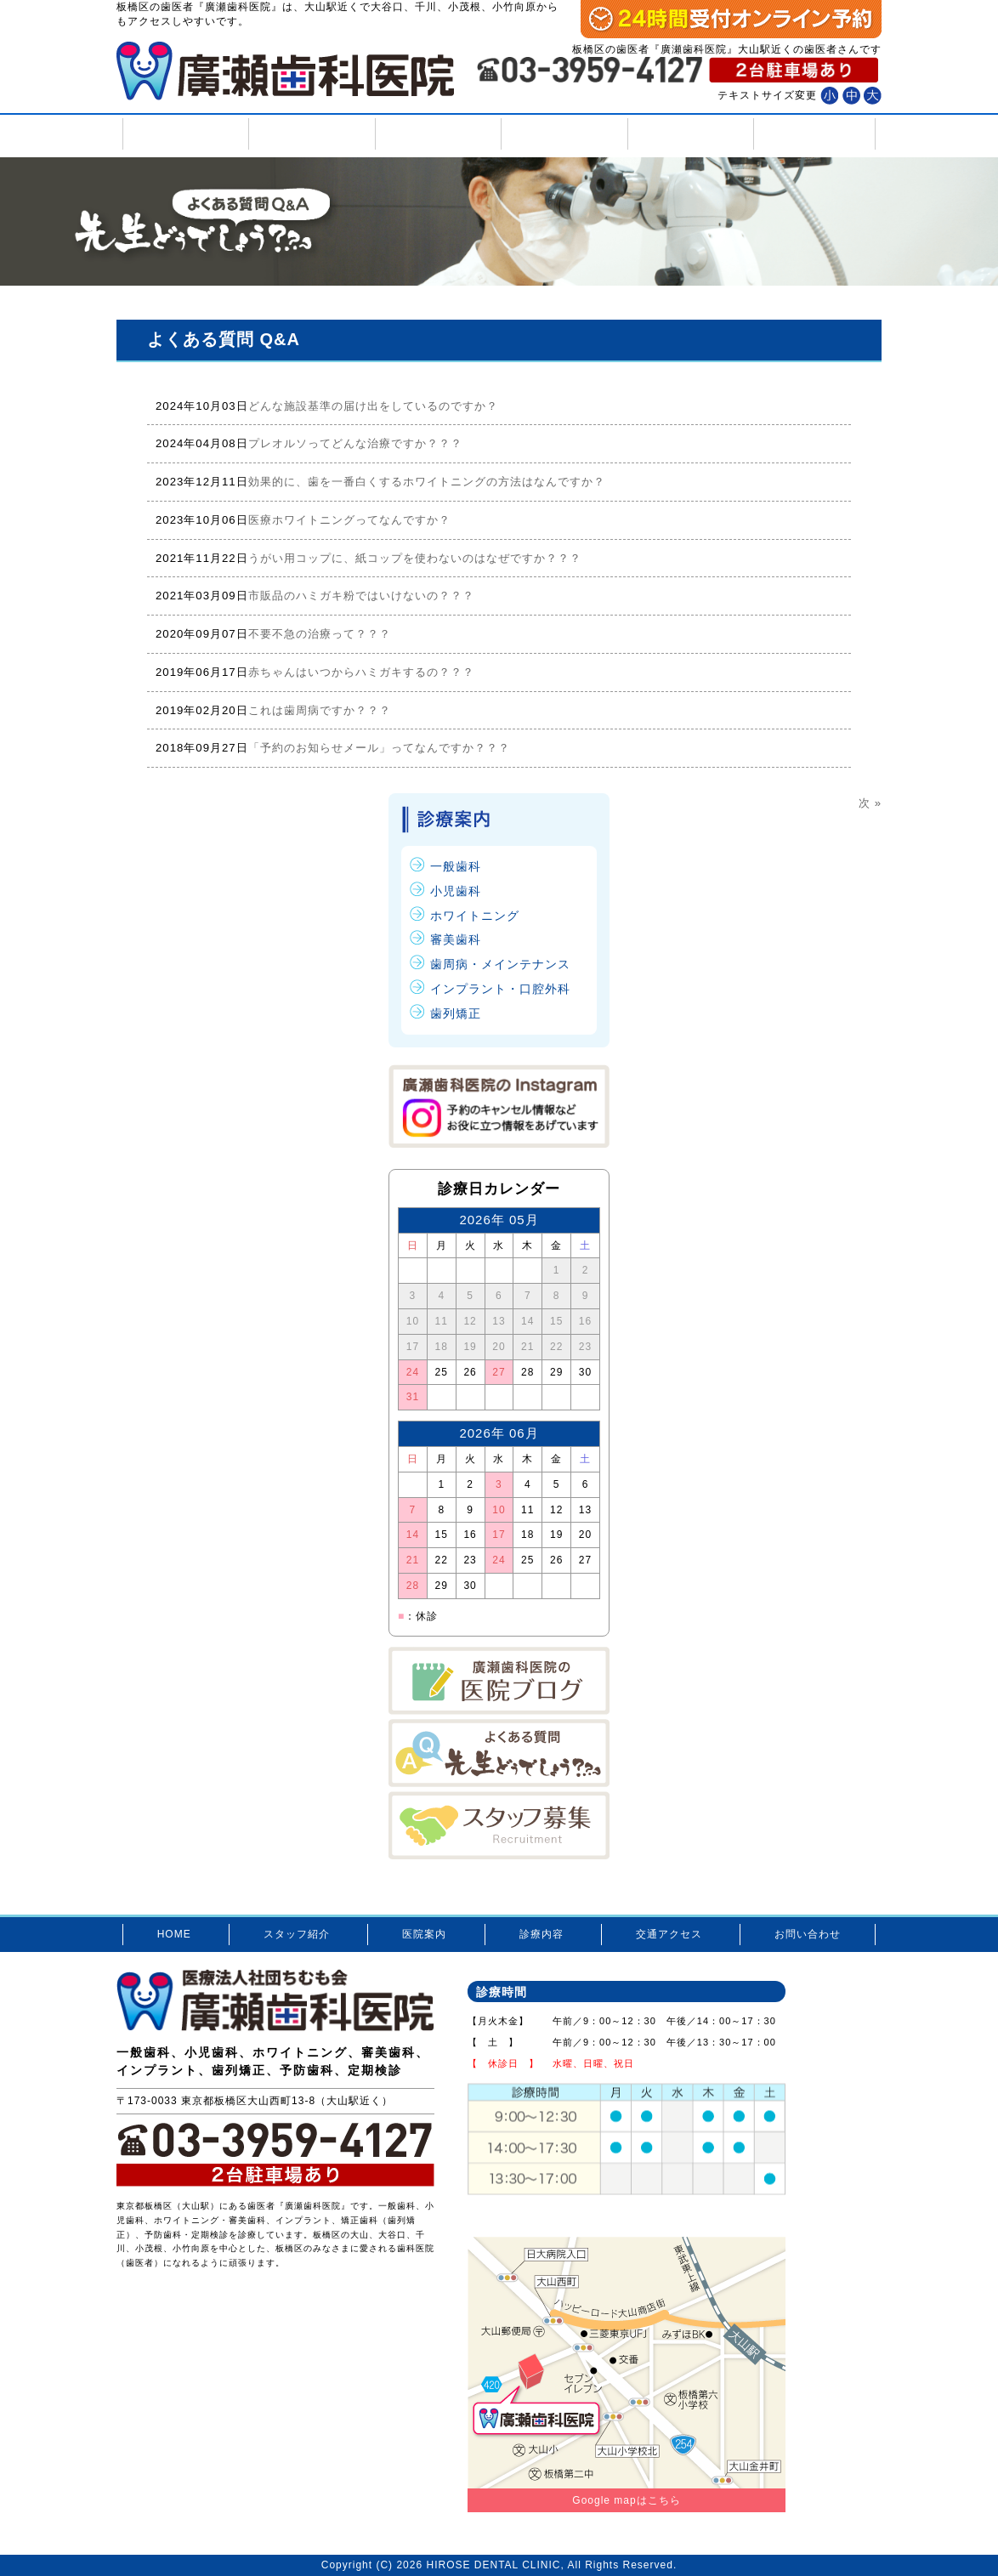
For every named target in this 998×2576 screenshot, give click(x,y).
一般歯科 (455, 866)
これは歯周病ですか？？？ (319, 710)
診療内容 (562, 134)
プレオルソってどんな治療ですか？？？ (355, 443)
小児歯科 (455, 891)
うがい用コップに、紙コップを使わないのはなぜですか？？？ (414, 558)
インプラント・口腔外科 (500, 989)
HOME (184, 134)
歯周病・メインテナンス (500, 964)
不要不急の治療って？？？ (319, 633)
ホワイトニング (474, 915)
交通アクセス (689, 134)
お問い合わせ (814, 134)
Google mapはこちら (626, 2500)
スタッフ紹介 (310, 134)
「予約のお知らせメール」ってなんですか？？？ (379, 747)
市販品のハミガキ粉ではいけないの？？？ (361, 595)
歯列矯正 (455, 1013)
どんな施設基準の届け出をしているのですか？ (373, 406)
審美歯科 (455, 939)
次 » (870, 803)
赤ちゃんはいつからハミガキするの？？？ (361, 672)
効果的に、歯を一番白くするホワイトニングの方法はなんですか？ (426, 481)
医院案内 (436, 134)
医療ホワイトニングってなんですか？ (349, 519)
